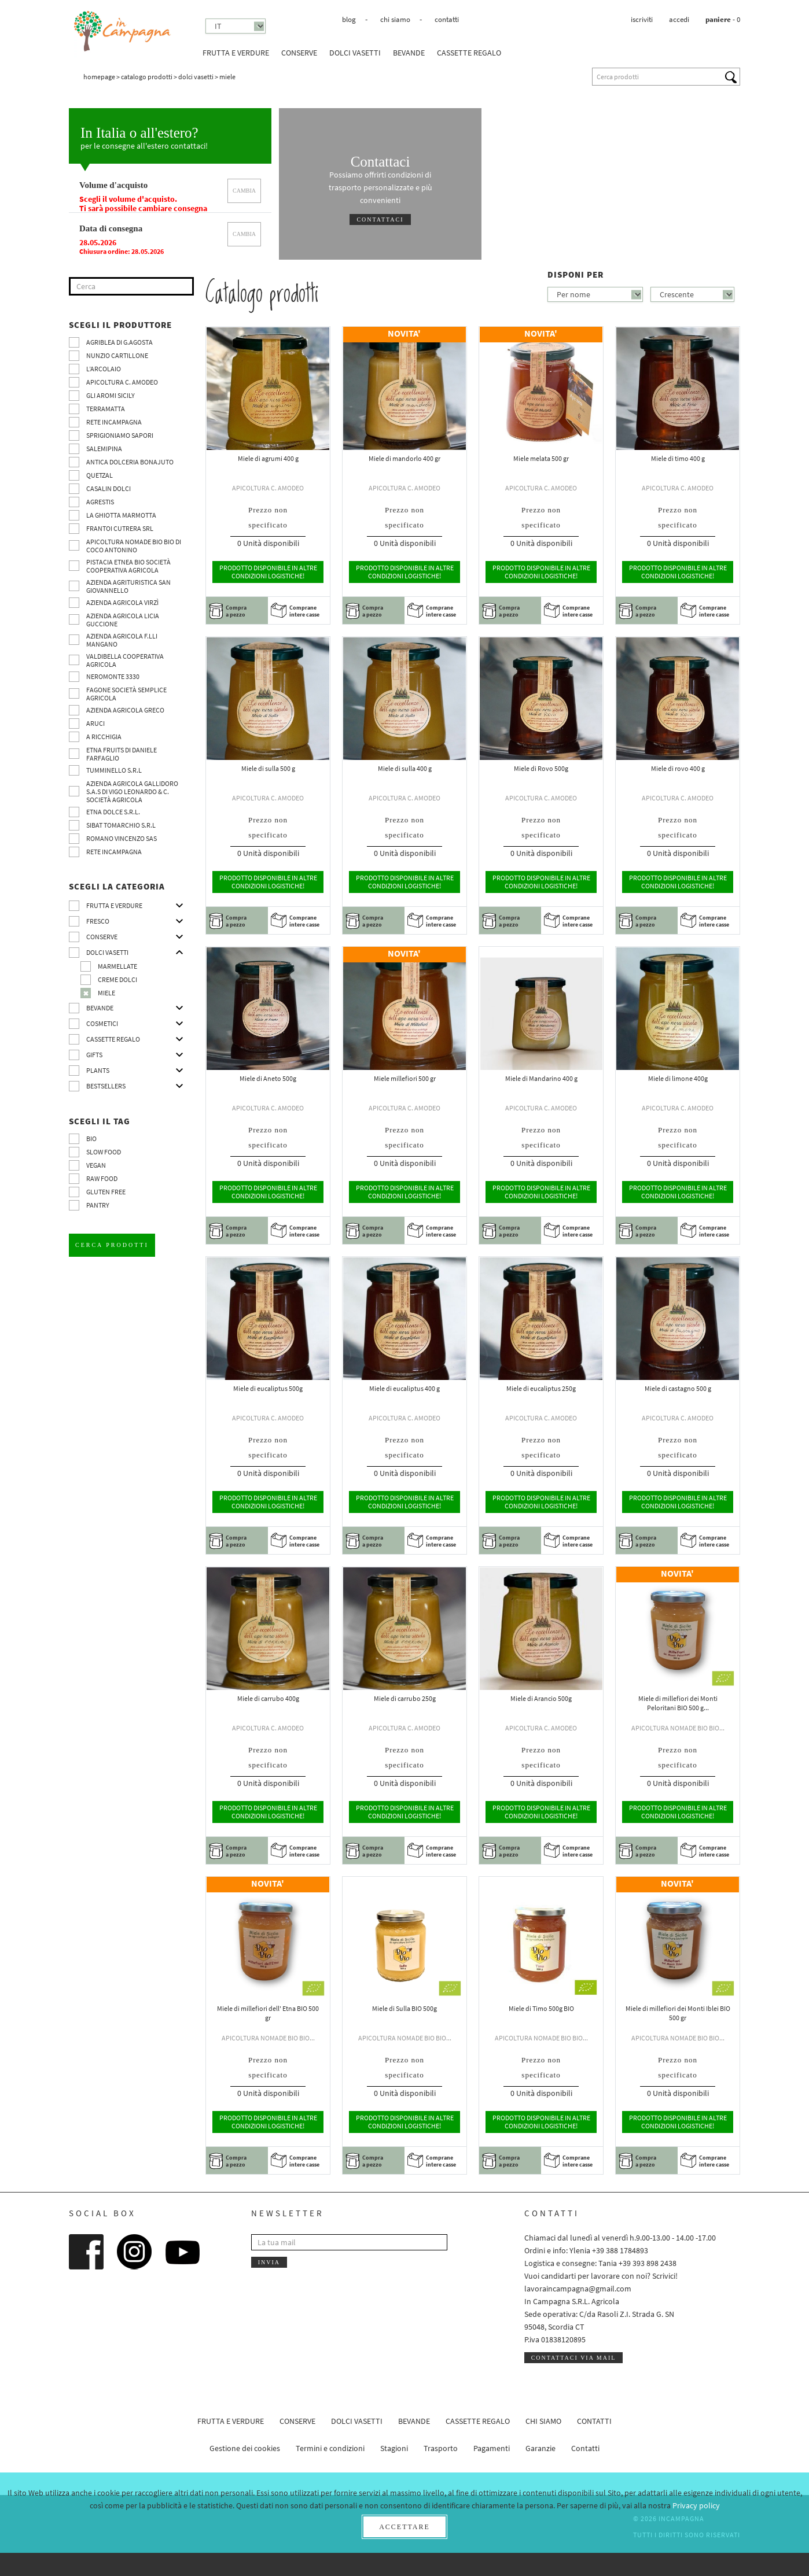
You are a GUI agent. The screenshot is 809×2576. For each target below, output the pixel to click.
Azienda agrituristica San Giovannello (128, 586)
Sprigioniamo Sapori (119, 435)
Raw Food (101, 1178)
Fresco (97, 921)
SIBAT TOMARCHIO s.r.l (121, 825)
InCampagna (122, 31)
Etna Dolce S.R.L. (113, 811)
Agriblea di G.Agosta (119, 342)
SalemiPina (104, 448)
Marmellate (117, 966)
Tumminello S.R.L (114, 770)
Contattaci (379, 219)
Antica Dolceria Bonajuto (130, 461)
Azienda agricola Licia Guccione (122, 619)
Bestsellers (106, 1086)
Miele (106, 992)
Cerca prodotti (112, 1245)
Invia (269, 2262)
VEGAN (96, 1165)
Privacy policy (696, 2505)
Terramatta (105, 408)
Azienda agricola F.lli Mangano (121, 640)
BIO (91, 1138)
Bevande (409, 52)
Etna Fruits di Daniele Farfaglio (121, 754)
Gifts (94, 1054)
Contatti (447, 19)
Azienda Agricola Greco (125, 710)
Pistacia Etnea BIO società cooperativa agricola (128, 566)
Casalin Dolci (108, 488)
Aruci (95, 723)
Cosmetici (102, 1023)
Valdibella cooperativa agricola (125, 660)
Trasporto (441, 2448)
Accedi (679, 19)
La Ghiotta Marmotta (121, 515)
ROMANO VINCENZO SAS (121, 838)
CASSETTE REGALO (469, 52)
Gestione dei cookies (244, 2448)
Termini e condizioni (330, 2448)
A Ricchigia (104, 736)
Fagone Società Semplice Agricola (126, 693)
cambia (244, 190)
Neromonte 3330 (112, 676)
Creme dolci (117, 979)
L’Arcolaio (103, 368)
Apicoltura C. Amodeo (122, 382)
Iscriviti (642, 19)
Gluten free (106, 1191)
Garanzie (540, 2448)
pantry (97, 1205)
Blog (349, 19)
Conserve (299, 52)
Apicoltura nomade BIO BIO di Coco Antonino (133, 545)
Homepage (99, 76)
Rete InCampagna (114, 422)
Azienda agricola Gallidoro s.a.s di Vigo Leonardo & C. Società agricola (132, 791)
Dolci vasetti (355, 52)
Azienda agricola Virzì (122, 602)
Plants (97, 1070)
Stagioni (394, 2448)
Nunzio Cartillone (117, 355)
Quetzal (99, 475)
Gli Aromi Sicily (110, 395)
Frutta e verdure (236, 52)
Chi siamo (395, 19)
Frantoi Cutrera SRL (119, 528)
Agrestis (100, 501)
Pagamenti (491, 2448)
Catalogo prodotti (146, 76)
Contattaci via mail (573, 2357)
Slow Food (103, 1151)
